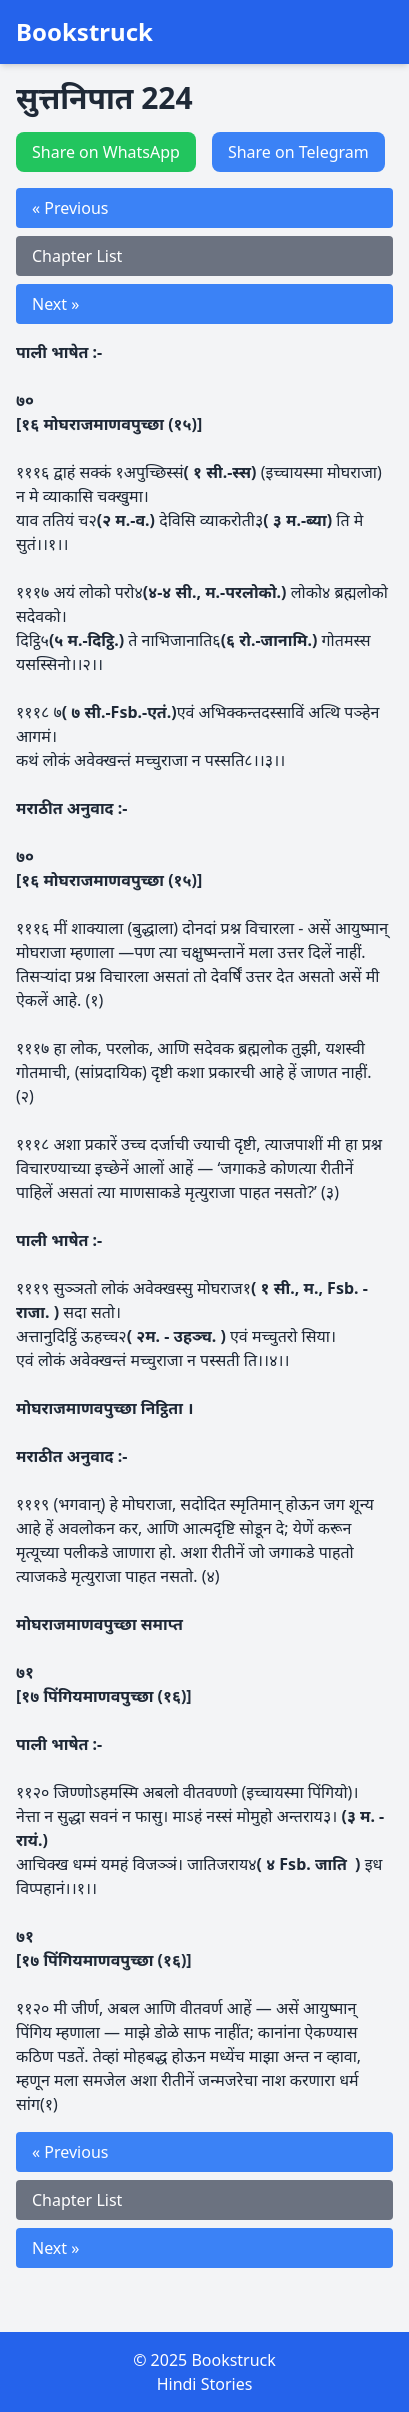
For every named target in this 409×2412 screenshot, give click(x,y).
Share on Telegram (298, 152)
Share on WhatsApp (106, 152)
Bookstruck (84, 32)
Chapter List (77, 256)
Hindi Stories (205, 2384)
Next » (55, 304)
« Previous (70, 208)
